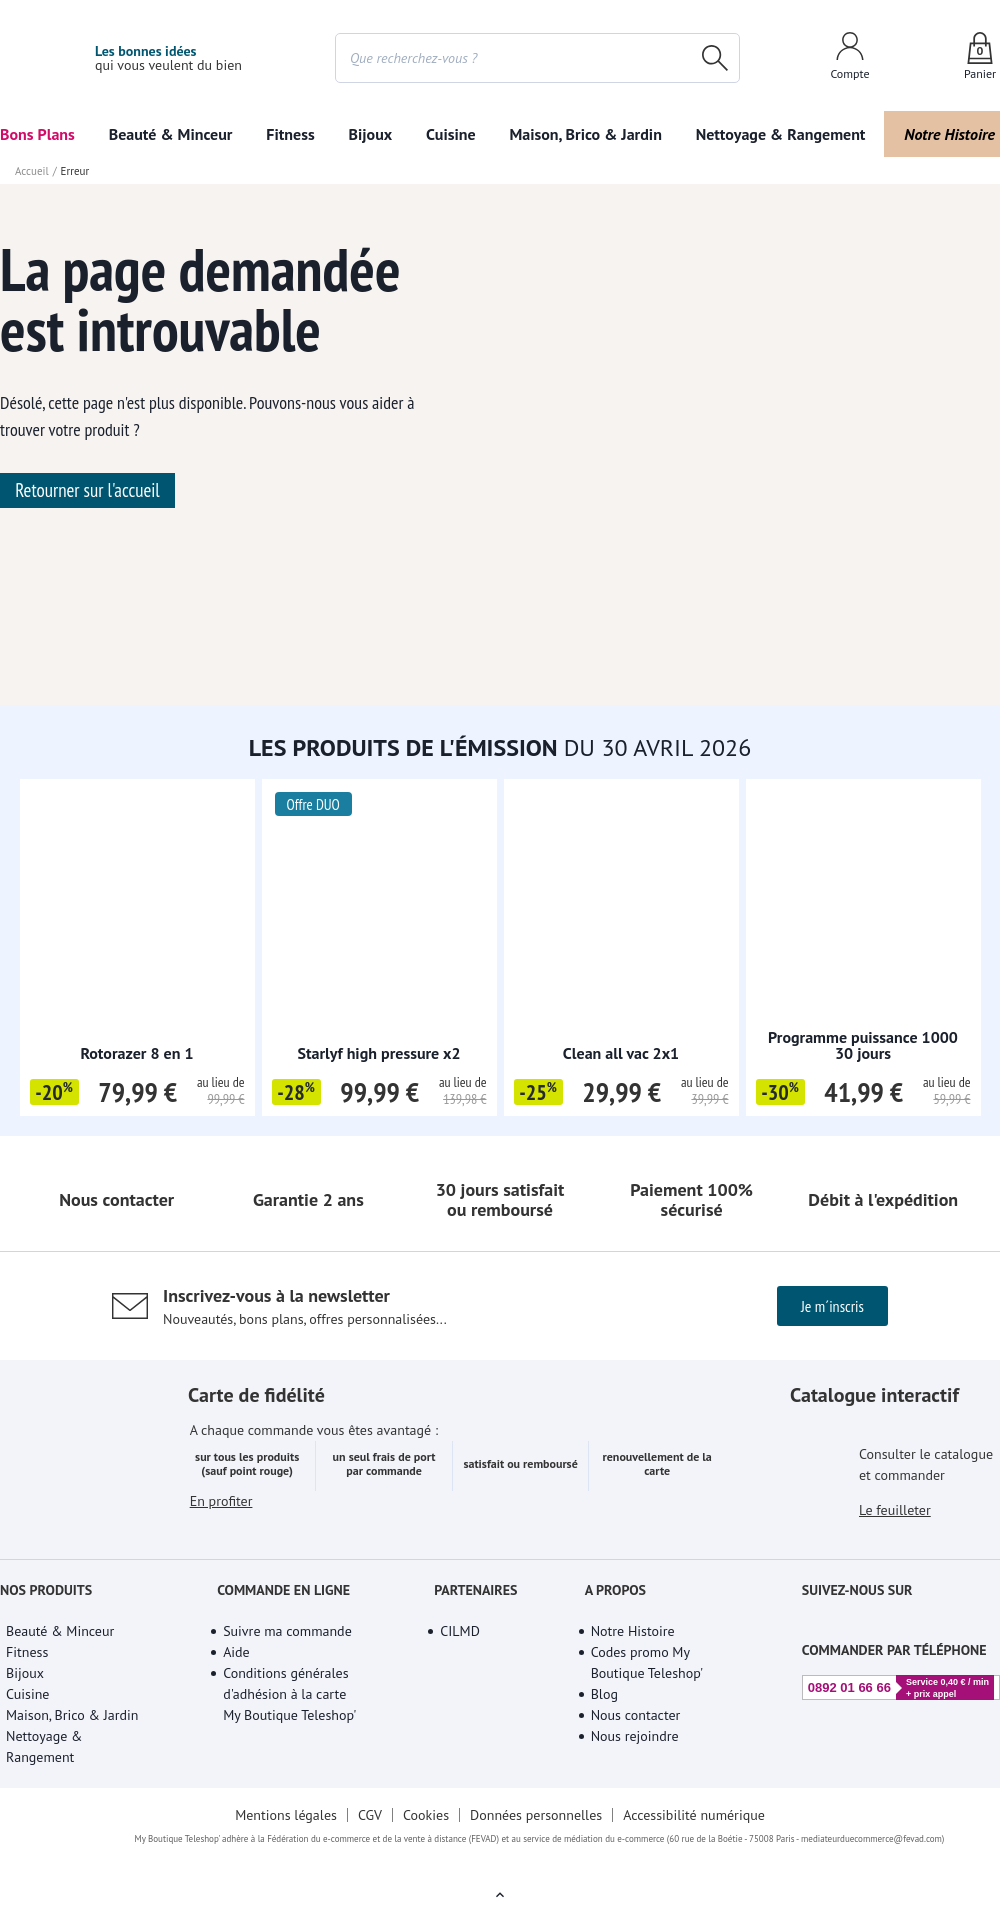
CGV (368, 1886)
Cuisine (450, 134)
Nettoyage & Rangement (775, 134)
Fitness (291, 134)
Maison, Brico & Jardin (580, 134)
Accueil (31, 171)
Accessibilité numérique (697, 1886)
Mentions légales (283, 1886)
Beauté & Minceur (171, 134)
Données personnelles (538, 1886)
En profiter (222, 1599)
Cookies (425, 1886)
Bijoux (371, 134)
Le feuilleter (896, 1585)
